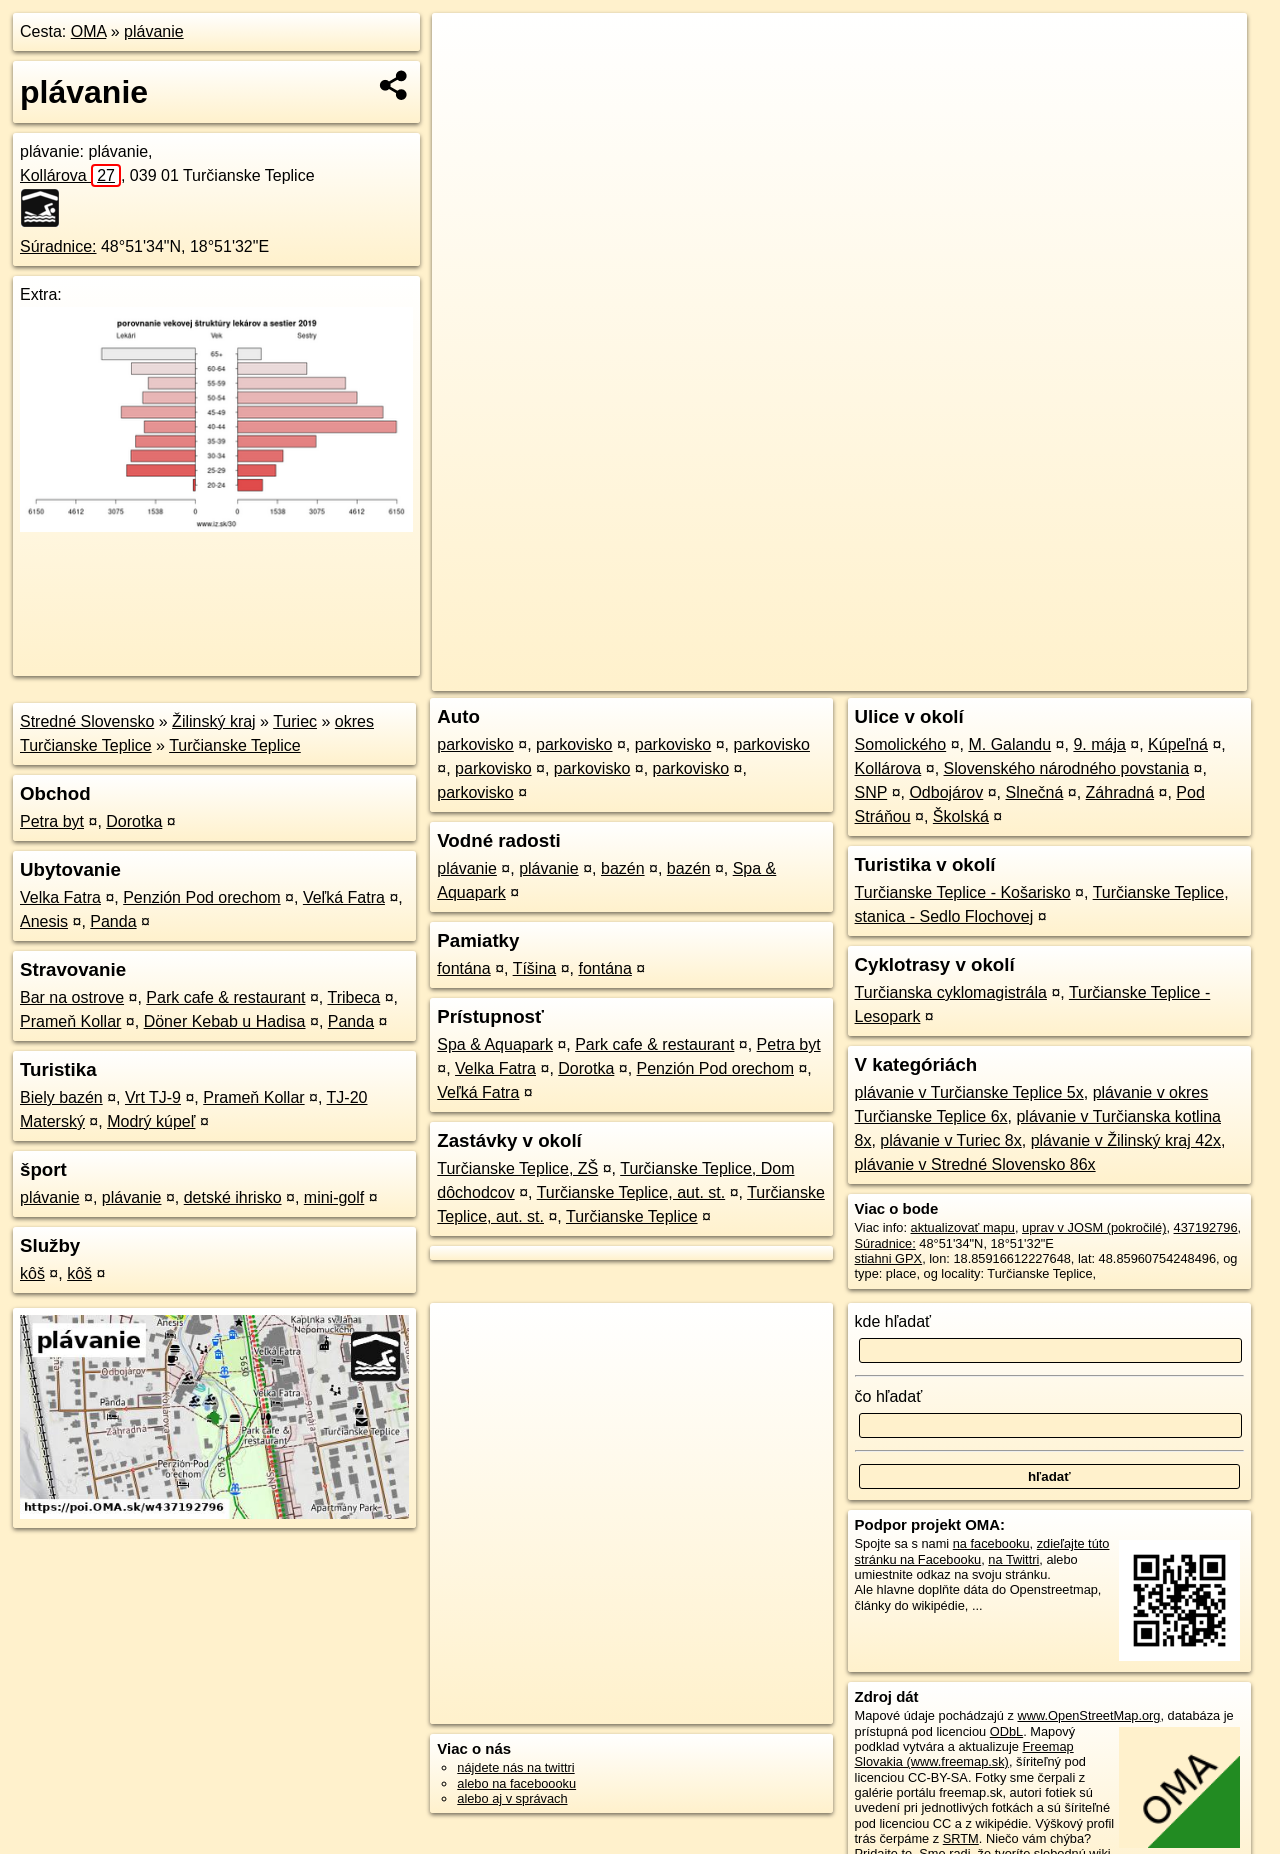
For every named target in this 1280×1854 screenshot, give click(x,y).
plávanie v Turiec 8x (950, 1140)
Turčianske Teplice (235, 745)
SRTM (961, 1838)
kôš (32, 1273)
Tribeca (353, 997)
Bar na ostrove (72, 997)
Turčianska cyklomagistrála (951, 992)
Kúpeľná (1178, 744)
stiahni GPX (889, 1258)
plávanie (154, 31)
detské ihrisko (233, 1197)
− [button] (466, 78)
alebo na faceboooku (516, 1783)
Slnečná (1035, 792)
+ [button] (466, 47)
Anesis (44, 921)
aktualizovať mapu (963, 1227)
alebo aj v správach (512, 1798)
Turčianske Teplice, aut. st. (631, 1192)
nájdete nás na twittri (515, 1767)
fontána (463, 968)
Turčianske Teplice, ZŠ (517, 1168)
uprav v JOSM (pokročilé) (1094, 1227)
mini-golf (334, 1197)
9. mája (1099, 744)
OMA (89, 31)
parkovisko (475, 744)
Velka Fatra (60, 897)
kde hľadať (893, 1321)
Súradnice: (58, 246)
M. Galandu (1009, 744)
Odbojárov (946, 792)
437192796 (1206, 1227)
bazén (623, 868)
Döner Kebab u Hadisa (225, 1021)
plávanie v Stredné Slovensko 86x (975, 1164)
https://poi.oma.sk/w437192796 (1158, 676)
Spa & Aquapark (495, 1044)
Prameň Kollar (70, 1021)
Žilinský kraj (214, 721)
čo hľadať (889, 1396)
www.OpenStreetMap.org (1088, 1715)
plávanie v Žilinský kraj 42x (1126, 1140)
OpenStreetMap (906, 676)
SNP (871, 792)
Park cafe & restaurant (225, 997)
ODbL (1006, 1731)
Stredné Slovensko (87, 721)
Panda (113, 921)
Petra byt (52, 821)
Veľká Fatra (344, 897)
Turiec (295, 721)
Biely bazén (61, 1097)
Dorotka (134, 821)
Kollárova (70, 175)
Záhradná (1120, 792)
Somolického (901, 744)
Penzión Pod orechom (201, 897)
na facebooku (991, 1543)
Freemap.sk (1009, 676)
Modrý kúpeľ (151, 1121)
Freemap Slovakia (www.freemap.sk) (964, 1754)
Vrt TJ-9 (153, 1097)
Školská (961, 816)
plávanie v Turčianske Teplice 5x (969, 1092)
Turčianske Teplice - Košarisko (963, 892)
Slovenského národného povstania (1067, 768)
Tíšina (535, 968)
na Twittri (1013, 1559)
